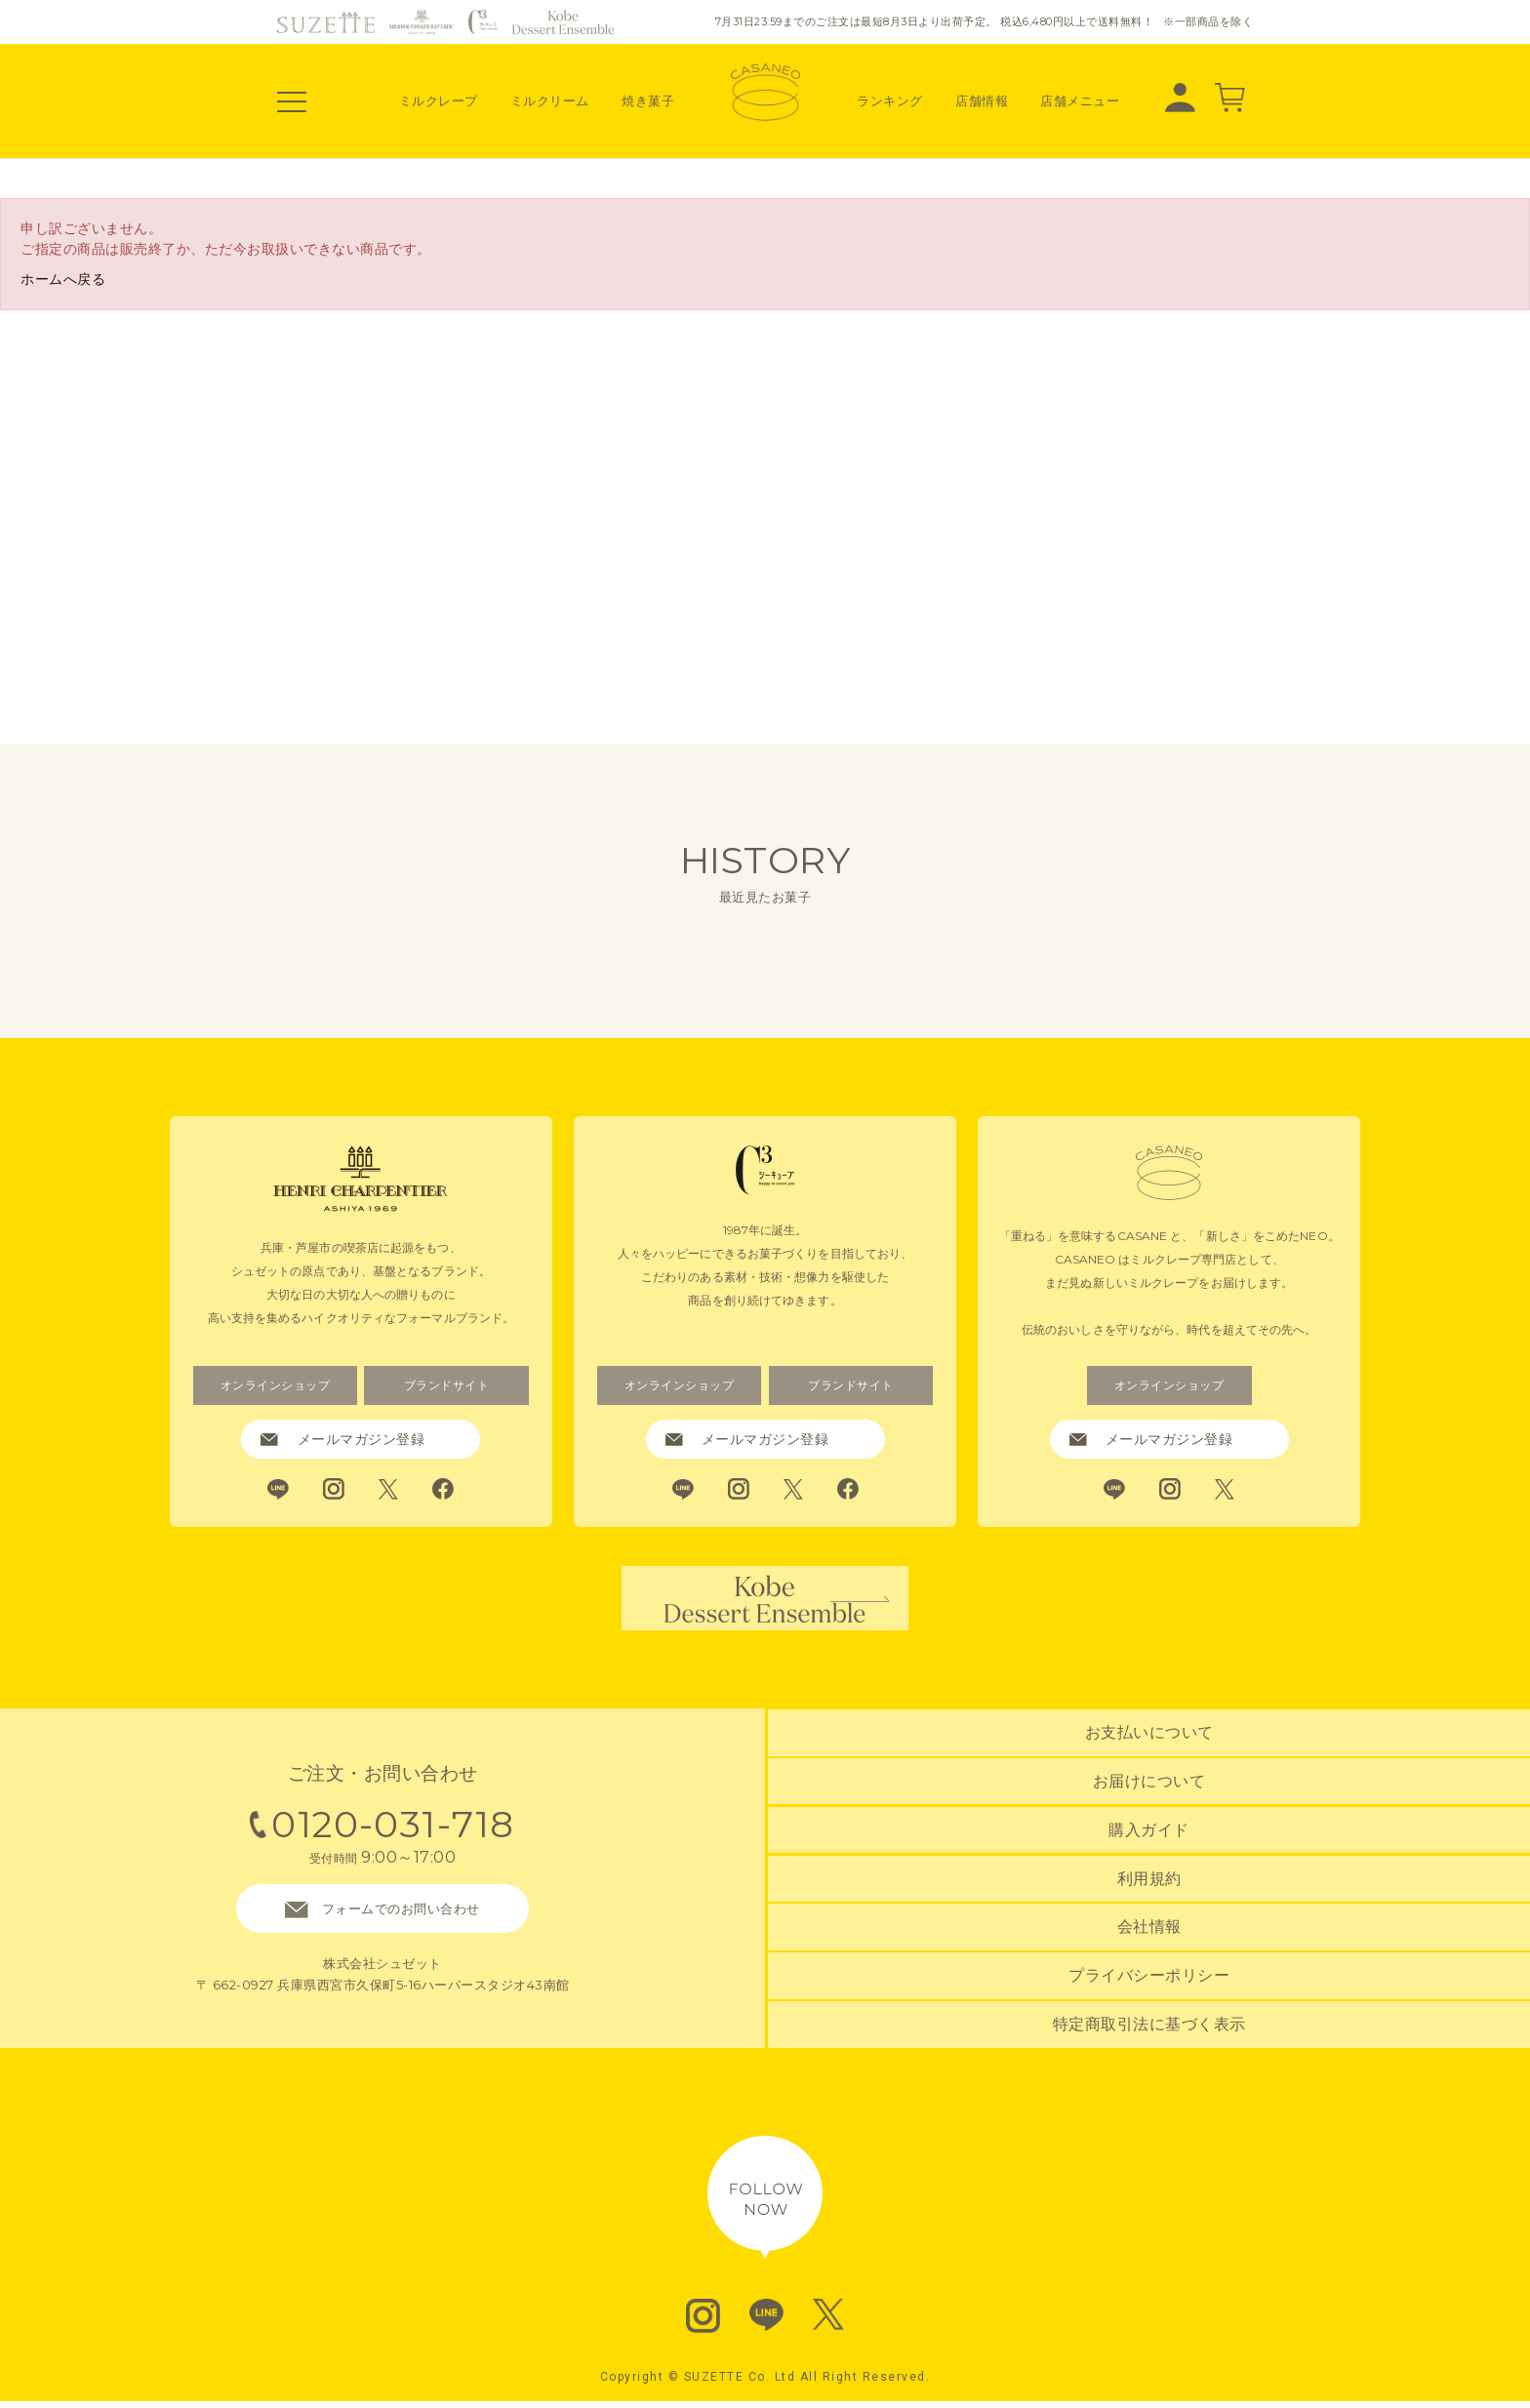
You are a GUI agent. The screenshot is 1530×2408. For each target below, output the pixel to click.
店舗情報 (981, 100)
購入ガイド (1148, 1839)
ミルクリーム (549, 100)
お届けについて (1149, 1793)
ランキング (890, 100)
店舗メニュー (1079, 100)
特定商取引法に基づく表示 (1149, 2026)
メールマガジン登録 (342, 1439)
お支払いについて (1149, 1746)
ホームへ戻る (62, 279)
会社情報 (1149, 1933)
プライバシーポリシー (1148, 1979)
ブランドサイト (446, 1385)
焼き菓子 (648, 100)
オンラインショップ (275, 1385)
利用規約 (1149, 1886)
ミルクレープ (438, 100)
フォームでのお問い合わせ (382, 1918)
